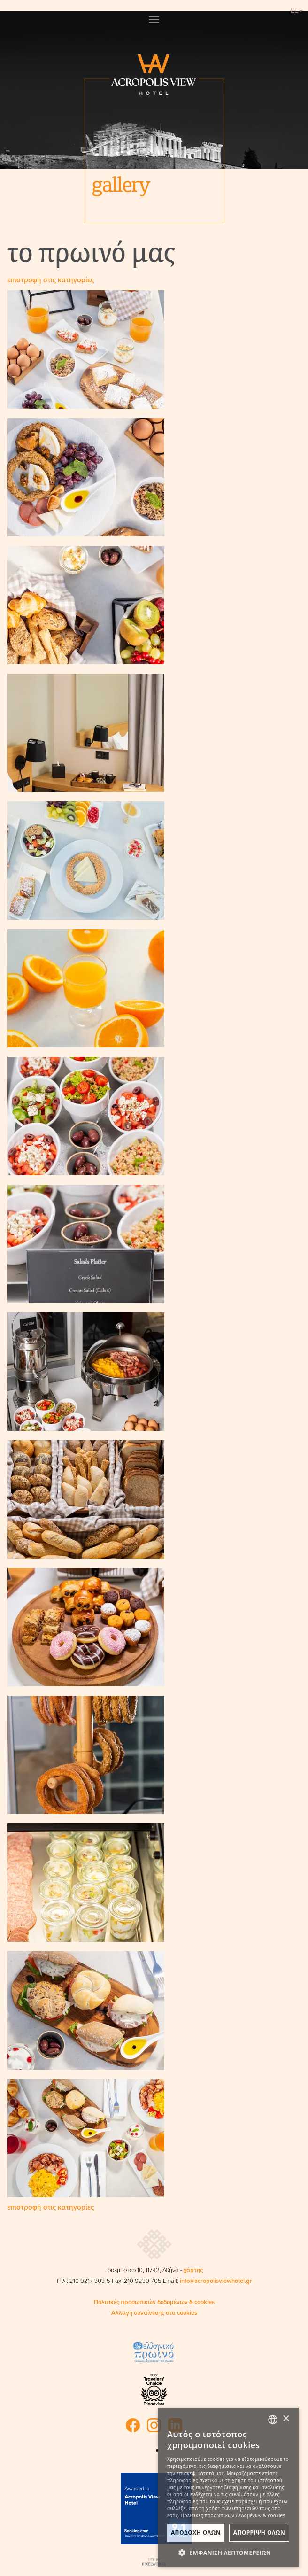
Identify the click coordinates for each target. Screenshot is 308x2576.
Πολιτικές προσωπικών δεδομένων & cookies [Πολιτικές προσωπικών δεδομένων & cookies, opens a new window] (233, 2515)
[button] (228, 2552)
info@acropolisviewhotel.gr (216, 2280)
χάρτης (193, 2270)
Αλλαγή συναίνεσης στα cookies (154, 2312)
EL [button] (297, 10)
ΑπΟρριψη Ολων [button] (259, 2533)
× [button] (285, 2418)
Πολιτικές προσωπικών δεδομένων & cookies (154, 2301)
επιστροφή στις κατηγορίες (50, 280)
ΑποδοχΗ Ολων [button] (196, 2533)
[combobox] (272, 2419)
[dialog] (228, 2487)
